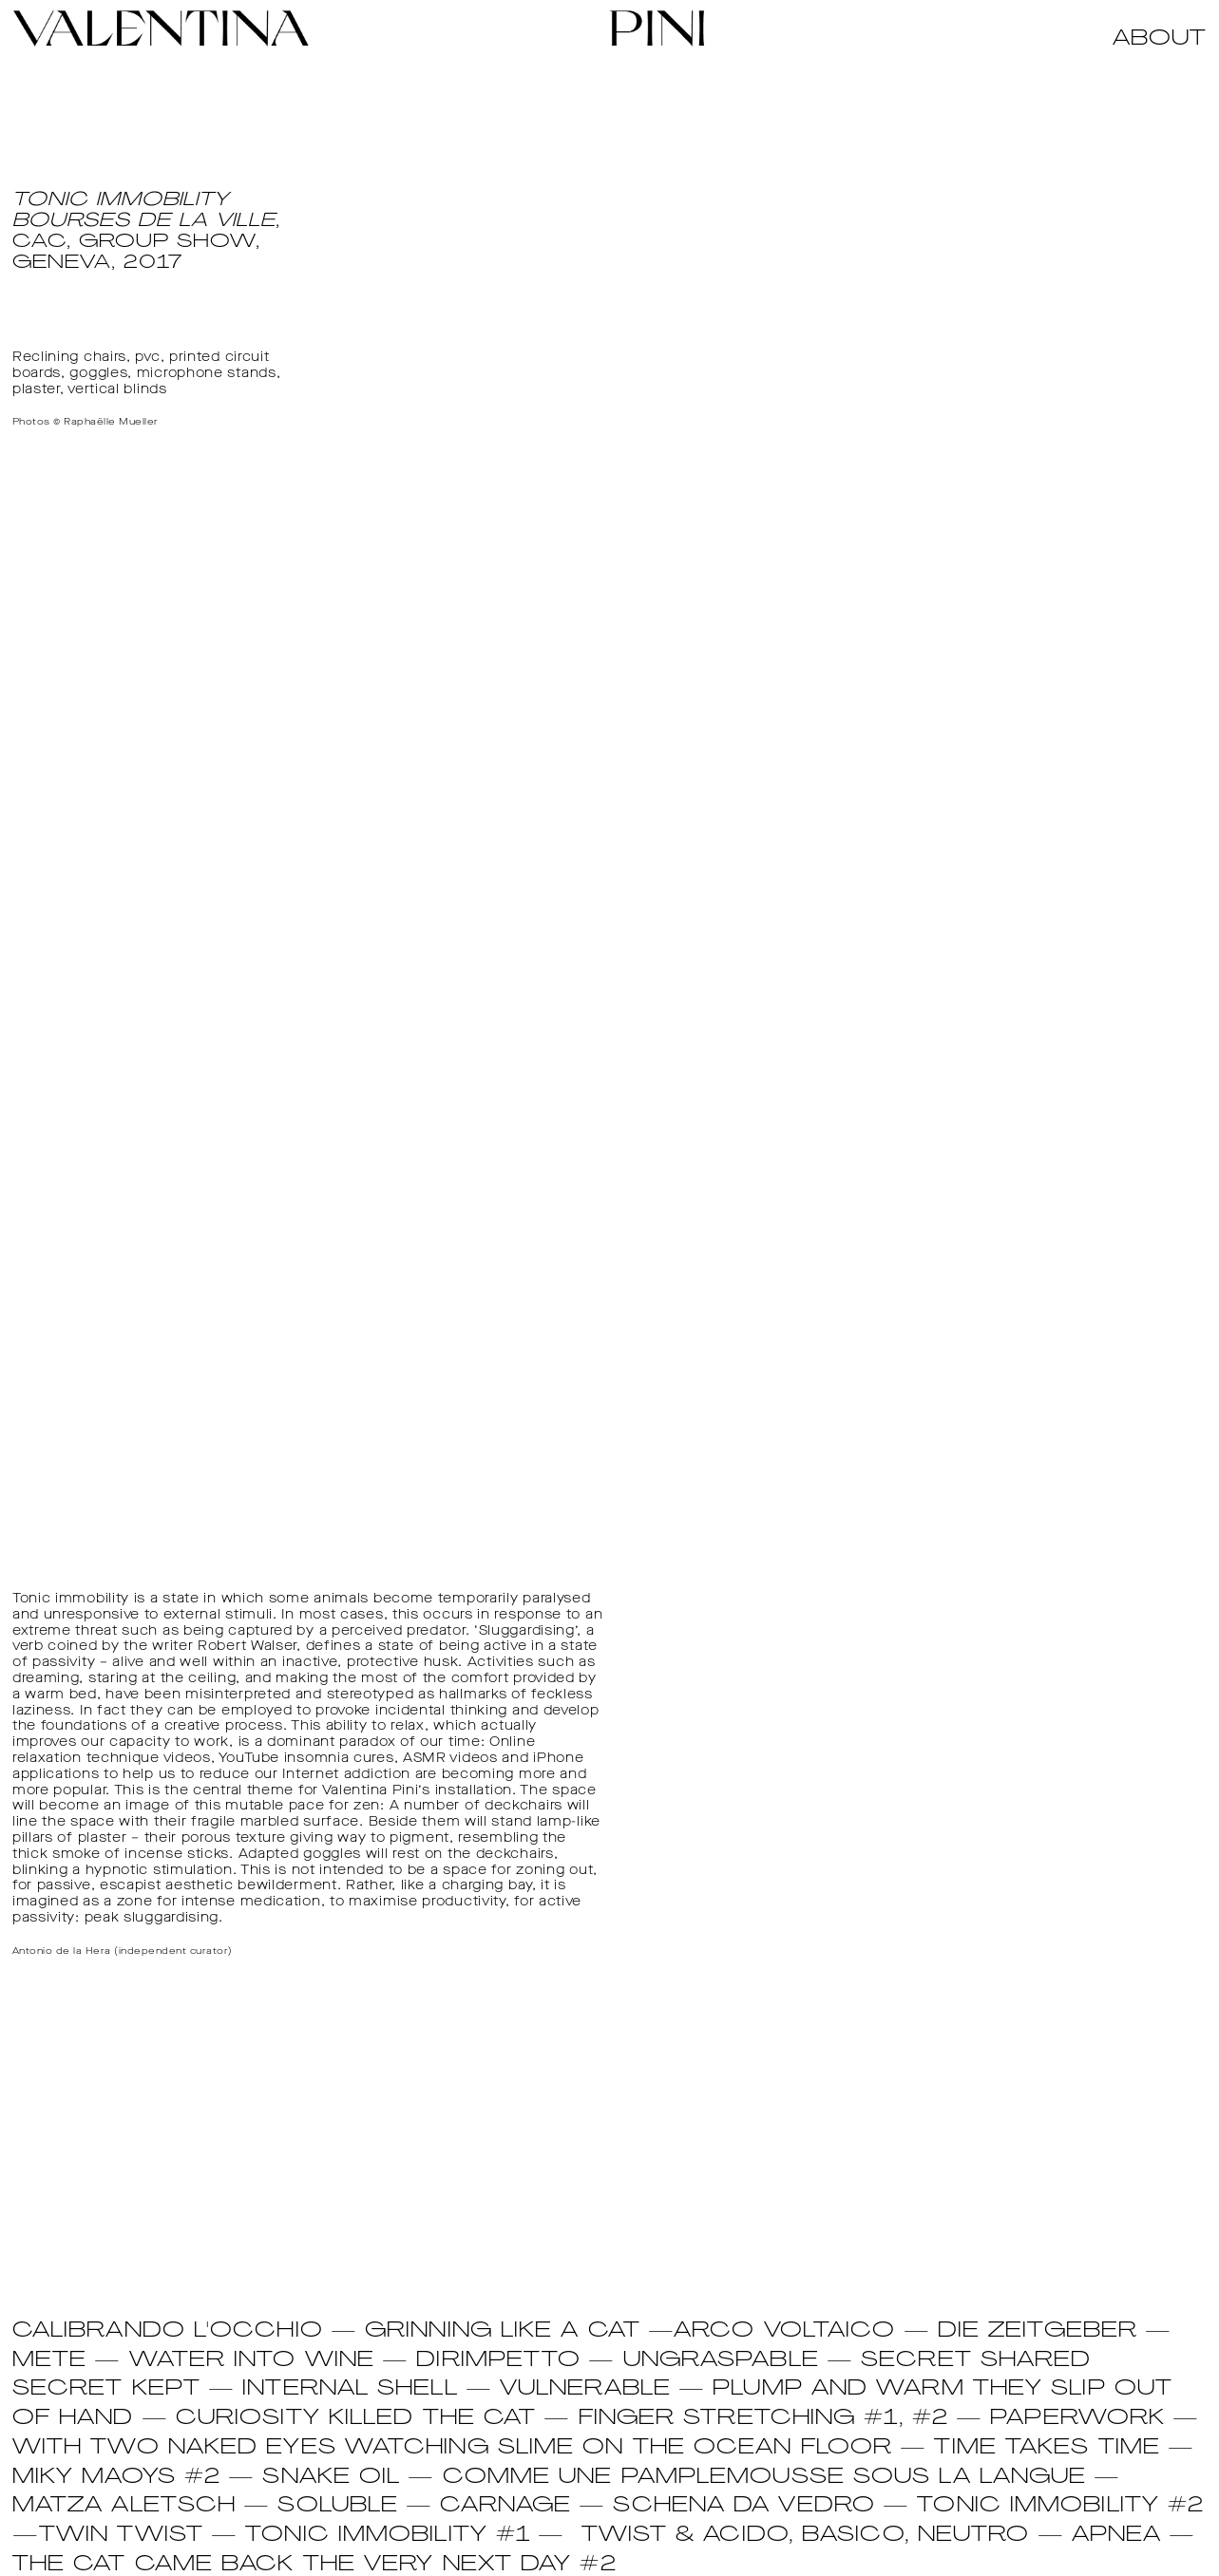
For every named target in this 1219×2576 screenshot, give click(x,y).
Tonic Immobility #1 (387, 2536)
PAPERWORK (1077, 2419)
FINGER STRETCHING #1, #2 (768, 2419)
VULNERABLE (585, 2389)
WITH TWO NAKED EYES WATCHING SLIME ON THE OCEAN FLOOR (452, 2448)
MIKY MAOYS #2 (116, 2478)
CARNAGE (505, 2506)
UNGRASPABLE (721, 2361)
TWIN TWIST (121, 2536)
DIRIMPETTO (498, 2361)
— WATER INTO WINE (230, 2361)
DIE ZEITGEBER (1037, 2331)
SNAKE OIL (331, 2478)
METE (49, 2361)
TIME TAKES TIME (1047, 2448)
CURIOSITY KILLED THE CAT (356, 2419)
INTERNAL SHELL (349, 2389)
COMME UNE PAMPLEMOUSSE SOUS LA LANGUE (765, 2478)
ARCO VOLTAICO (784, 2331)
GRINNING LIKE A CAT (502, 2331)
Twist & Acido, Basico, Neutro (805, 2536)
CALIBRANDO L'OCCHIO (167, 2331)
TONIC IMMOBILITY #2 (1060, 2506)
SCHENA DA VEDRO (744, 2506)
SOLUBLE (337, 2506)
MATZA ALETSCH (124, 2506)
